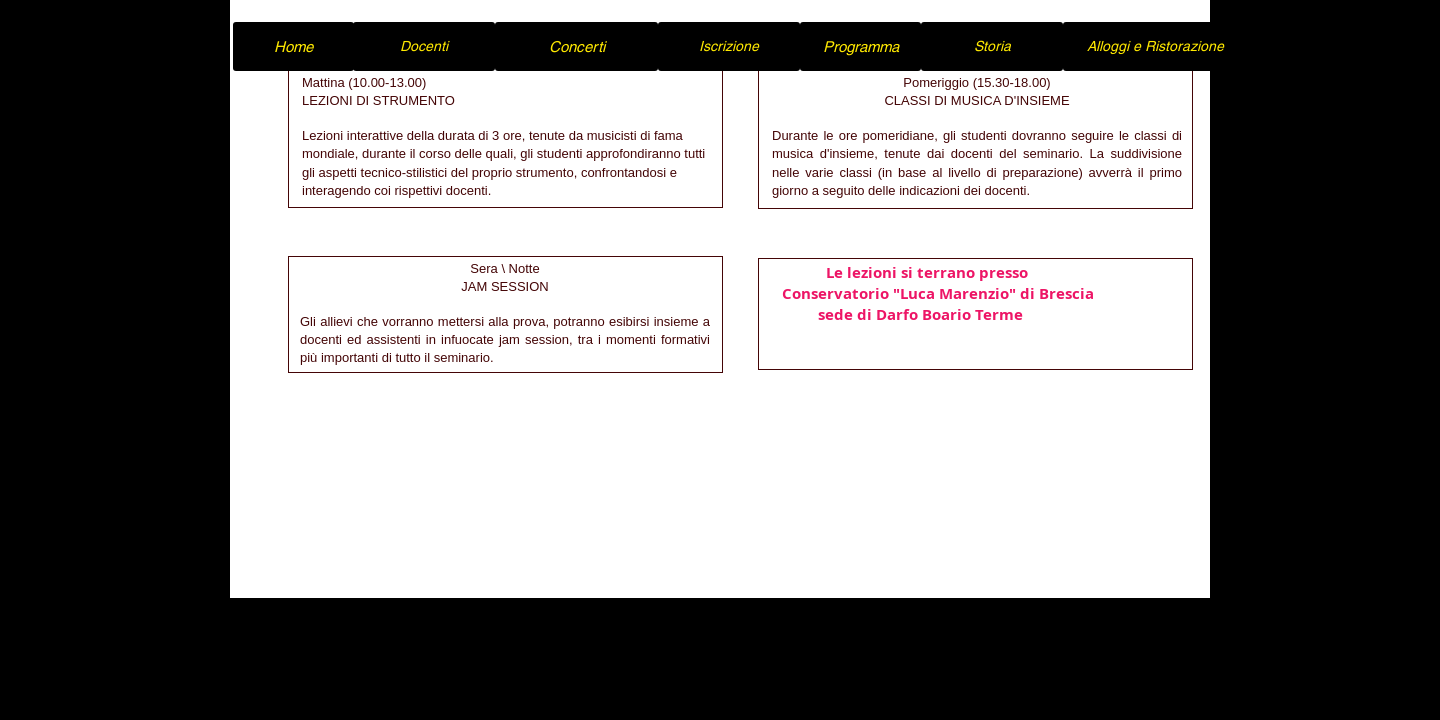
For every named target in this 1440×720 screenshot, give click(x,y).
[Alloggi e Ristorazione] (1155, 46)
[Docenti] (424, 46)
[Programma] (860, 46)
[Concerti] (576, 46)
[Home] (293, 46)
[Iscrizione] (729, 46)
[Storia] (992, 46)
